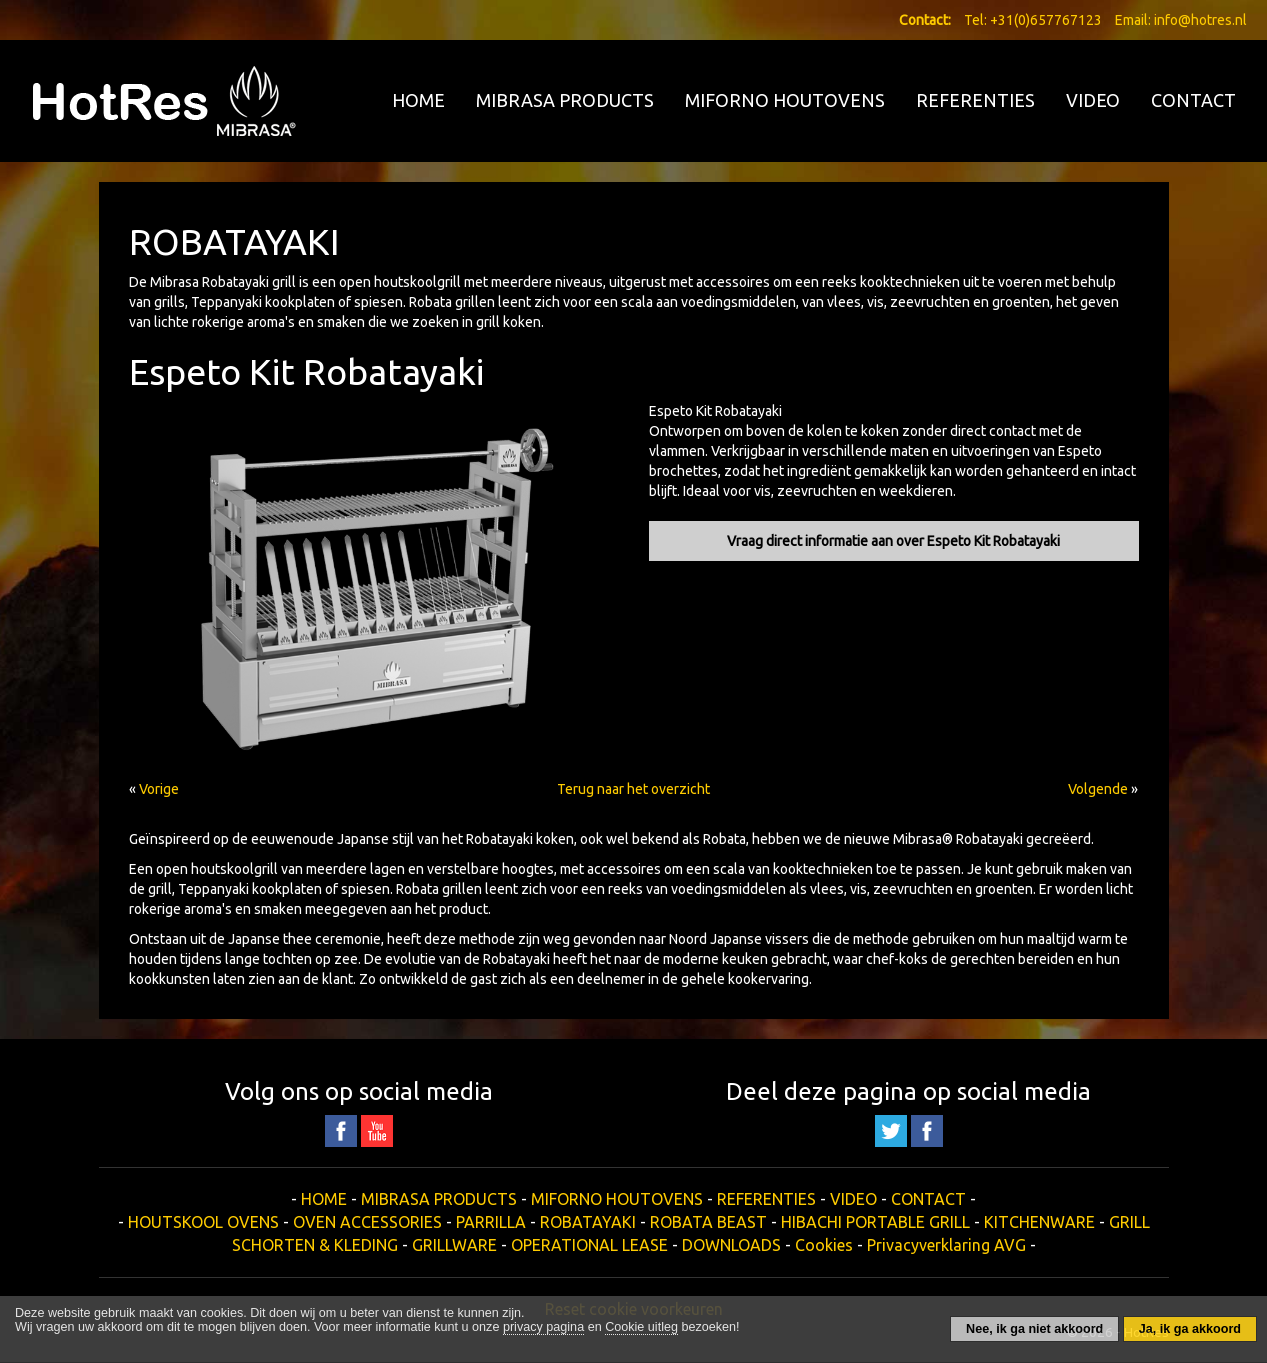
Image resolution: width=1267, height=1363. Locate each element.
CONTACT (1193, 100)
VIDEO (1093, 100)
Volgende (1098, 789)
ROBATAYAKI (588, 1222)
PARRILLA (491, 1222)
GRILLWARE (454, 1245)
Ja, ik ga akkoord (1190, 1329)
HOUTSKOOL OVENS (203, 1222)
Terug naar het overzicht (633, 789)
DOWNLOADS (731, 1245)
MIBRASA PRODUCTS (565, 100)
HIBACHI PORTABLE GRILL (875, 1222)
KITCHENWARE (1039, 1222)
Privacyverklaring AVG (946, 1245)
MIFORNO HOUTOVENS (785, 100)
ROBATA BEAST (708, 1222)
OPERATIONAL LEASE (589, 1245)
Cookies (824, 1245)
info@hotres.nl (1200, 20)
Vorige (159, 789)
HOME (418, 100)
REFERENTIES (975, 100)
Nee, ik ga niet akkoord (1034, 1329)
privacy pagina (543, 1327)
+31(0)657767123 (1046, 20)
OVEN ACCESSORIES (367, 1222)
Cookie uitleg (641, 1327)
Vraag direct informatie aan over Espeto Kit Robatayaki (893, 541)
